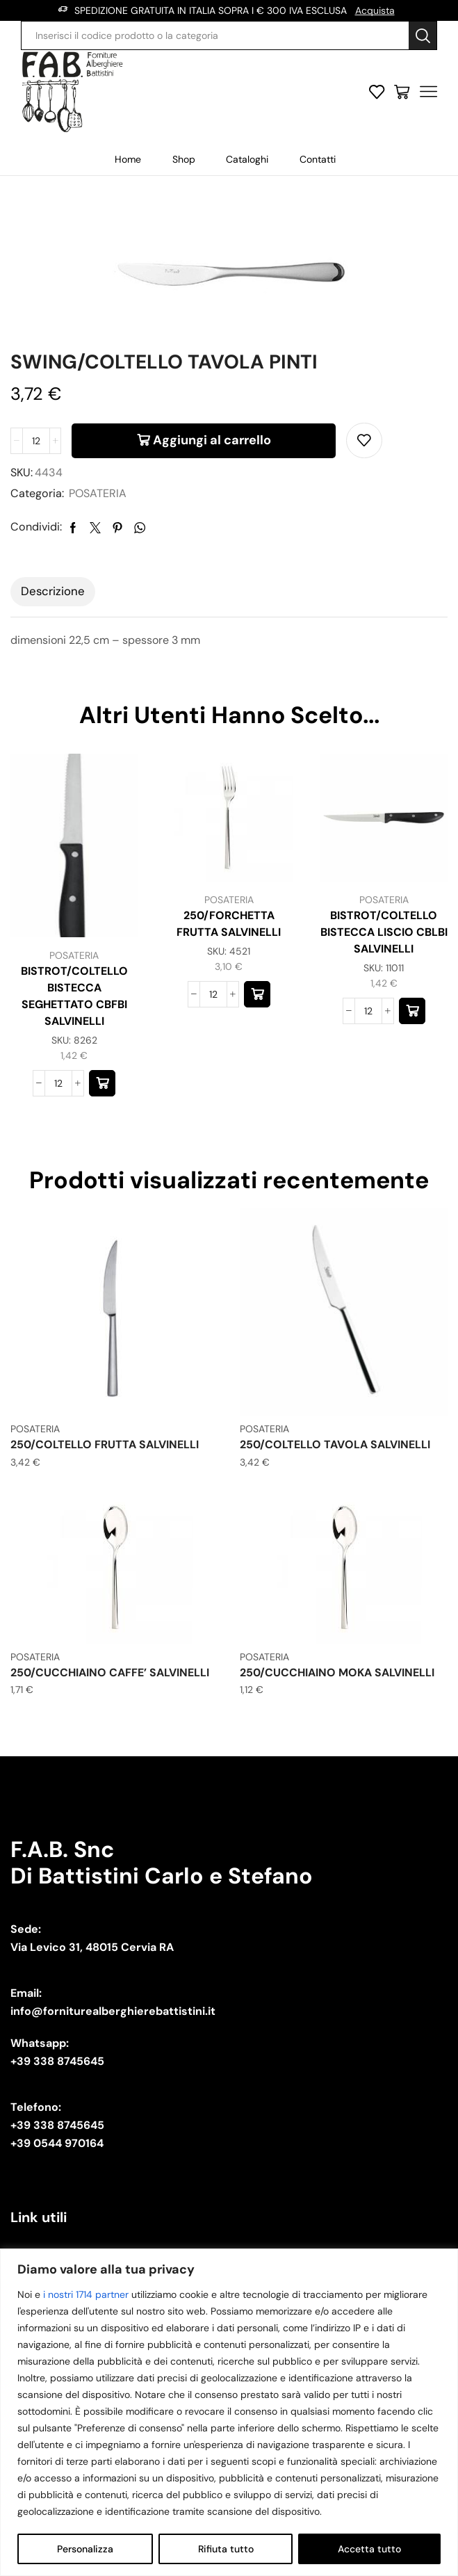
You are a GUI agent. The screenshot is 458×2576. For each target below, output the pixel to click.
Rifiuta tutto (226, 2549)
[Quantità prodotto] (36, 441)
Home (128, 159)
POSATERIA (97, 493)
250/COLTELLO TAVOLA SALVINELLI (335, 1444)
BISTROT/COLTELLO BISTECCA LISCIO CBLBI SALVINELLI (384, 932)
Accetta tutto (369, 2549)
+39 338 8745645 (57, 2061)
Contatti (318, 159)
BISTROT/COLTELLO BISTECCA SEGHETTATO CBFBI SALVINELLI (74, 996)
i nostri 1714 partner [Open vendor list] (86, 2294)
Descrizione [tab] (53, 591)
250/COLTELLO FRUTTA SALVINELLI (104, 1444)
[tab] (52, 591)
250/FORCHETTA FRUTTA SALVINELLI (229, 923)
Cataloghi (247, 159)
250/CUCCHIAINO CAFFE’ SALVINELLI (109, 1672)
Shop (183, 159)
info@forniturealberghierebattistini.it (112, 2011)
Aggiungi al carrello (212, 440)
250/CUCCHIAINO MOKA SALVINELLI (337, 1672)
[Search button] (422, 35)
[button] (102, 1083)
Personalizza (85, 2549)
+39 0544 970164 (57, 2143)
